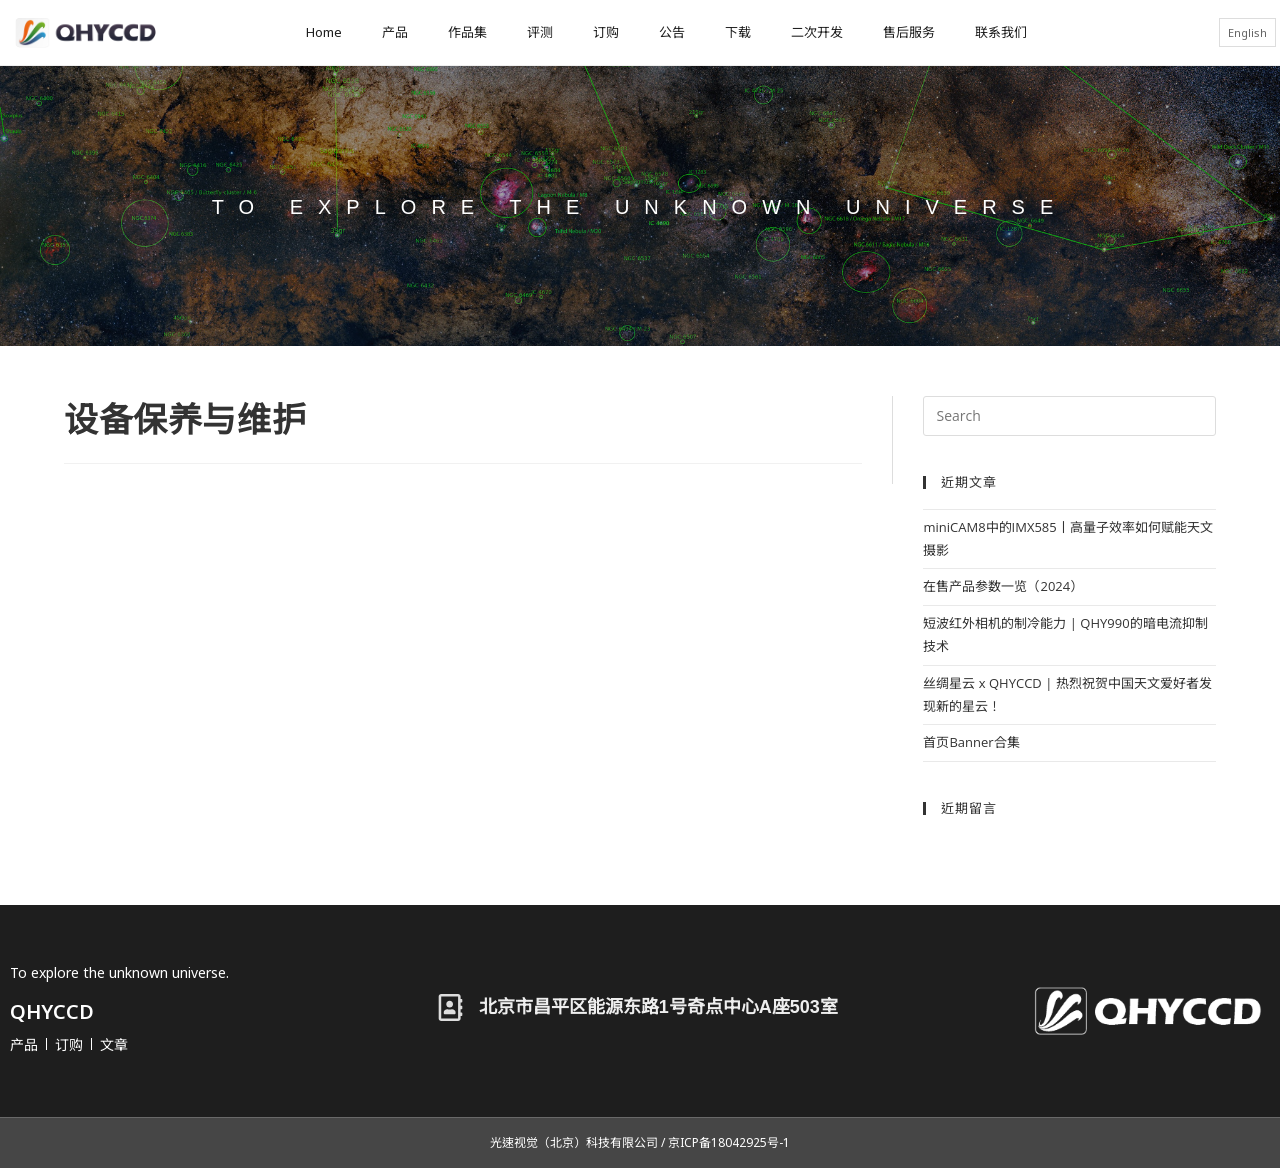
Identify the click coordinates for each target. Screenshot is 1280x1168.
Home (324, 32)
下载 (738, 32)
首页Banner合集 (971, 742)
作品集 (467, 32)
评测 (540, 32)
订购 (606, 32)
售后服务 (909, 32)
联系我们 (1001, 32)
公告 (672, 32)
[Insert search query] (1069, 416)
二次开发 (817, 32)
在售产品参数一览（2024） (1003, 586)
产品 (395, 32)
